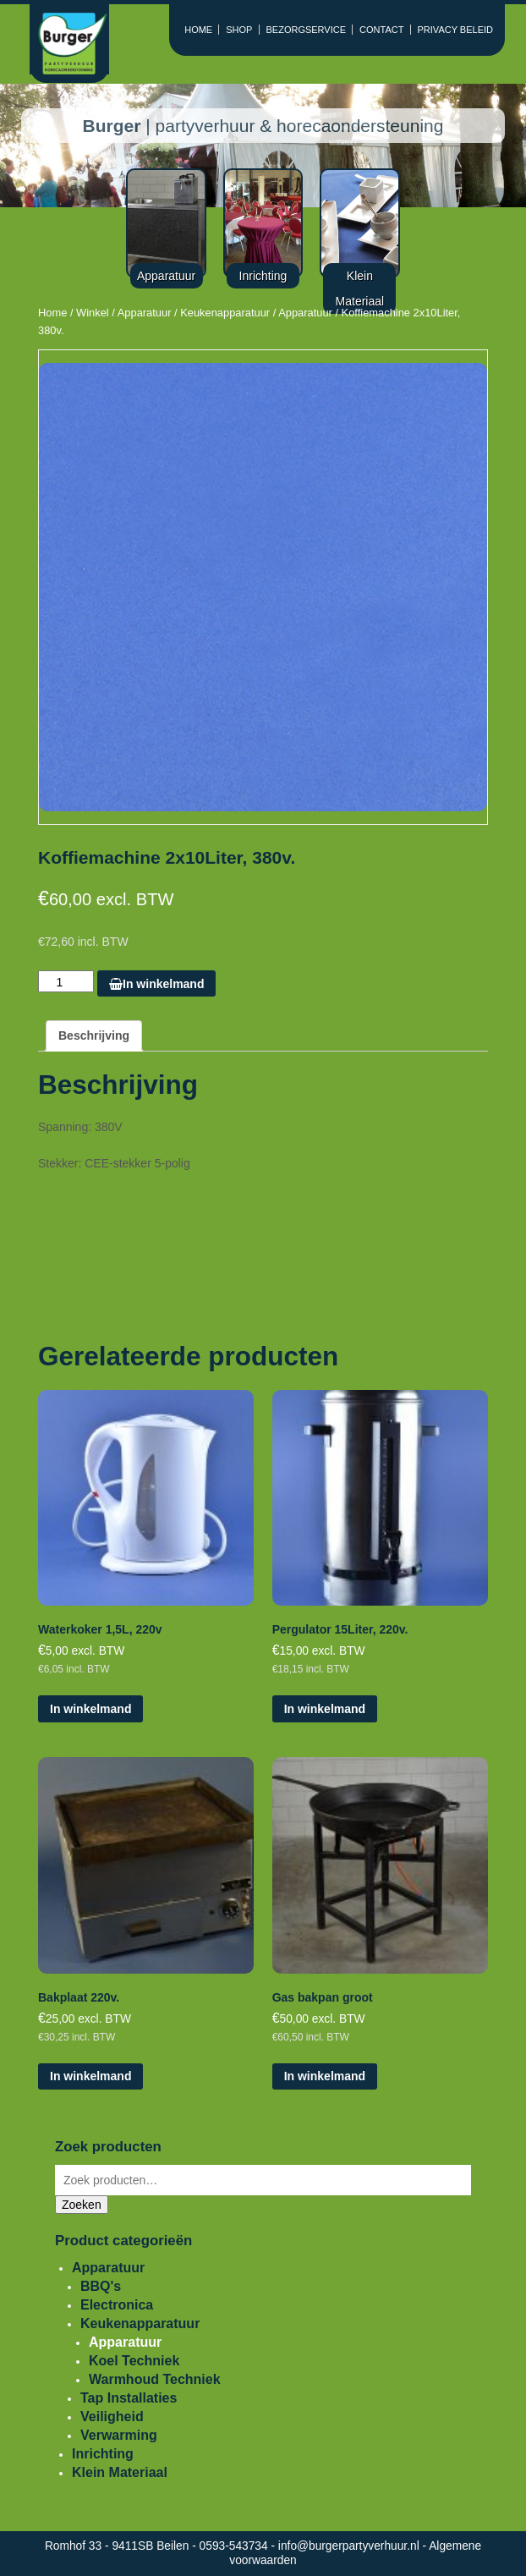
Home (52, 312)
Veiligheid (112, 2416)
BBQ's (100, 2286)
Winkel (92, 312)
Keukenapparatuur (225, 312)
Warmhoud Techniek (155, 2379)
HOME (198, 30)
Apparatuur (145, 312)
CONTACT (381, 30)
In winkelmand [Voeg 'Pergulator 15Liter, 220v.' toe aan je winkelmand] (324, 1709)
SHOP (239, 30)
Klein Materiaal (119, 2472)
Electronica (116, 2305)
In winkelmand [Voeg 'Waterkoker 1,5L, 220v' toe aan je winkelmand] (90, 1709)
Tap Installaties (128, 2398)
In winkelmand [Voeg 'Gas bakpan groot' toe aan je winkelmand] (324, 2076)
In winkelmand (156, 984)
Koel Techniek (134, 2361)
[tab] (94, 1036)
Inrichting (103, 2454)
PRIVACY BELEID (455, 30)
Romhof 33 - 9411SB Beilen (118, 2546)
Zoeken (81, 2204)
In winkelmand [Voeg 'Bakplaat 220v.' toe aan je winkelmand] (90, 2076)
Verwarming (118, 2435)
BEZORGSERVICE (306, 30)
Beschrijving (93, 1035)
